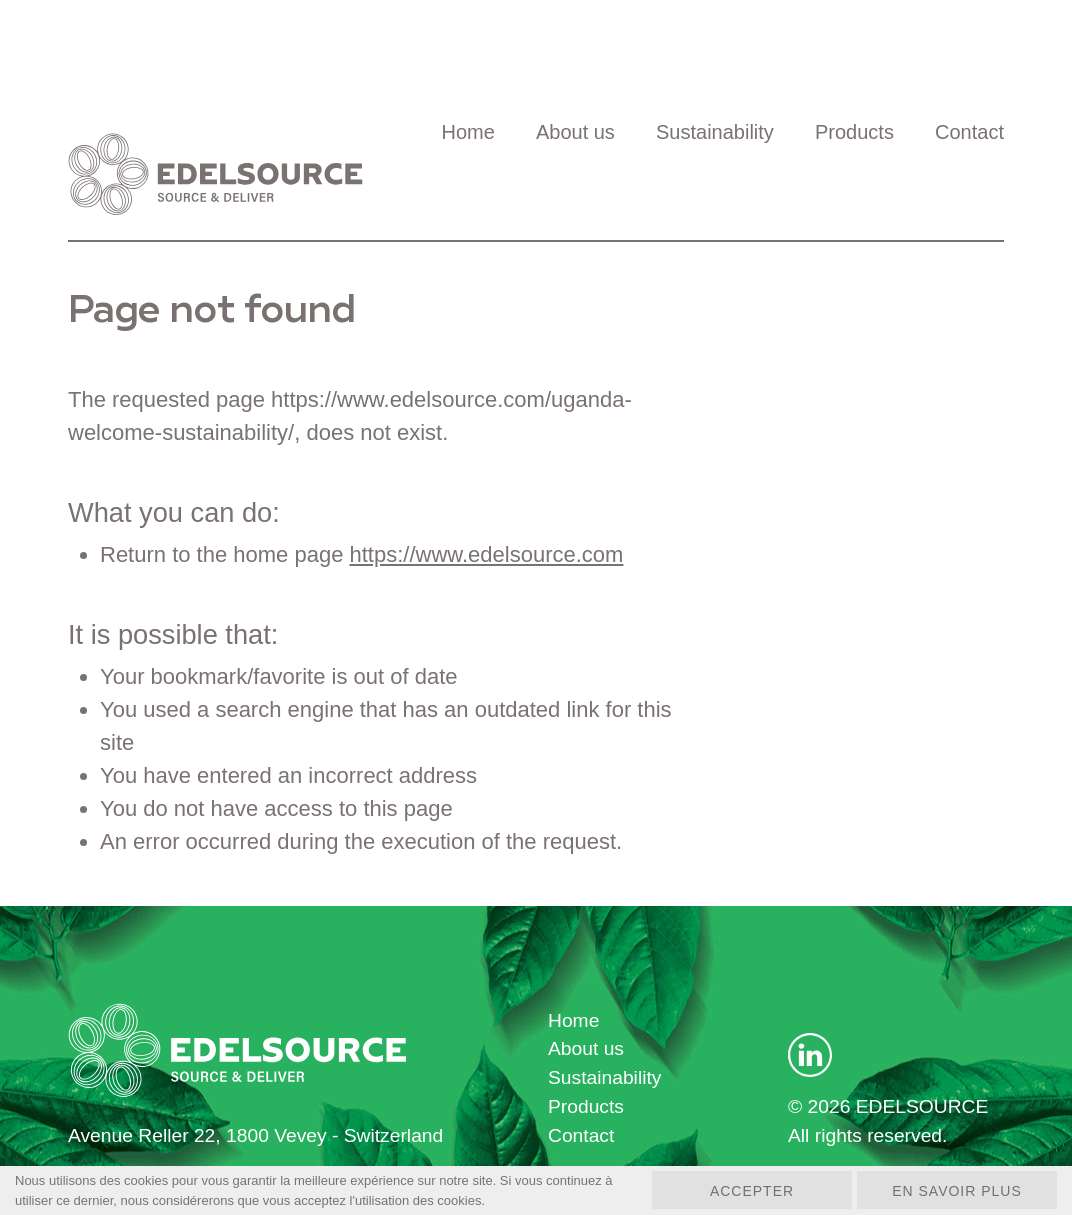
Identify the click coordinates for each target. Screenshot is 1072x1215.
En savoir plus (957, 1191)
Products (854, 132)
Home (467, 132)
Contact (969, 132)
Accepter (752, 1191)
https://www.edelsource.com (487, 554)
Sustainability (715, 132)
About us (575, 132)
